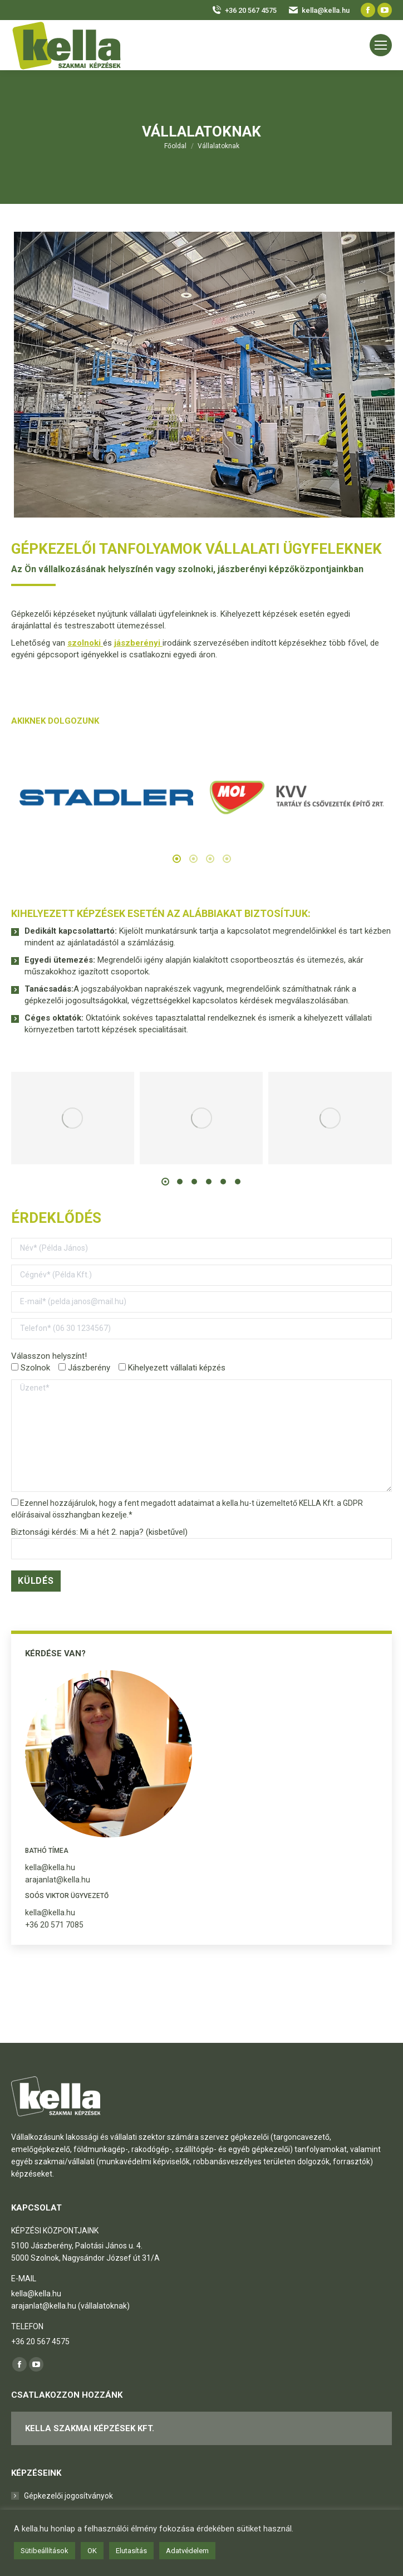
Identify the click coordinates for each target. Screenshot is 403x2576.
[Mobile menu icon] (381, 45)
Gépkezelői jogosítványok (68, 2495)
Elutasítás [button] (131, 2550)
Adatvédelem (187, 2550)
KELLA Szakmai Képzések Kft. (89, 2428)
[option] (106, 797)
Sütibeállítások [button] (44, 2550)
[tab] (176, 859)
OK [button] (92, 2550)
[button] (165, 1181)
